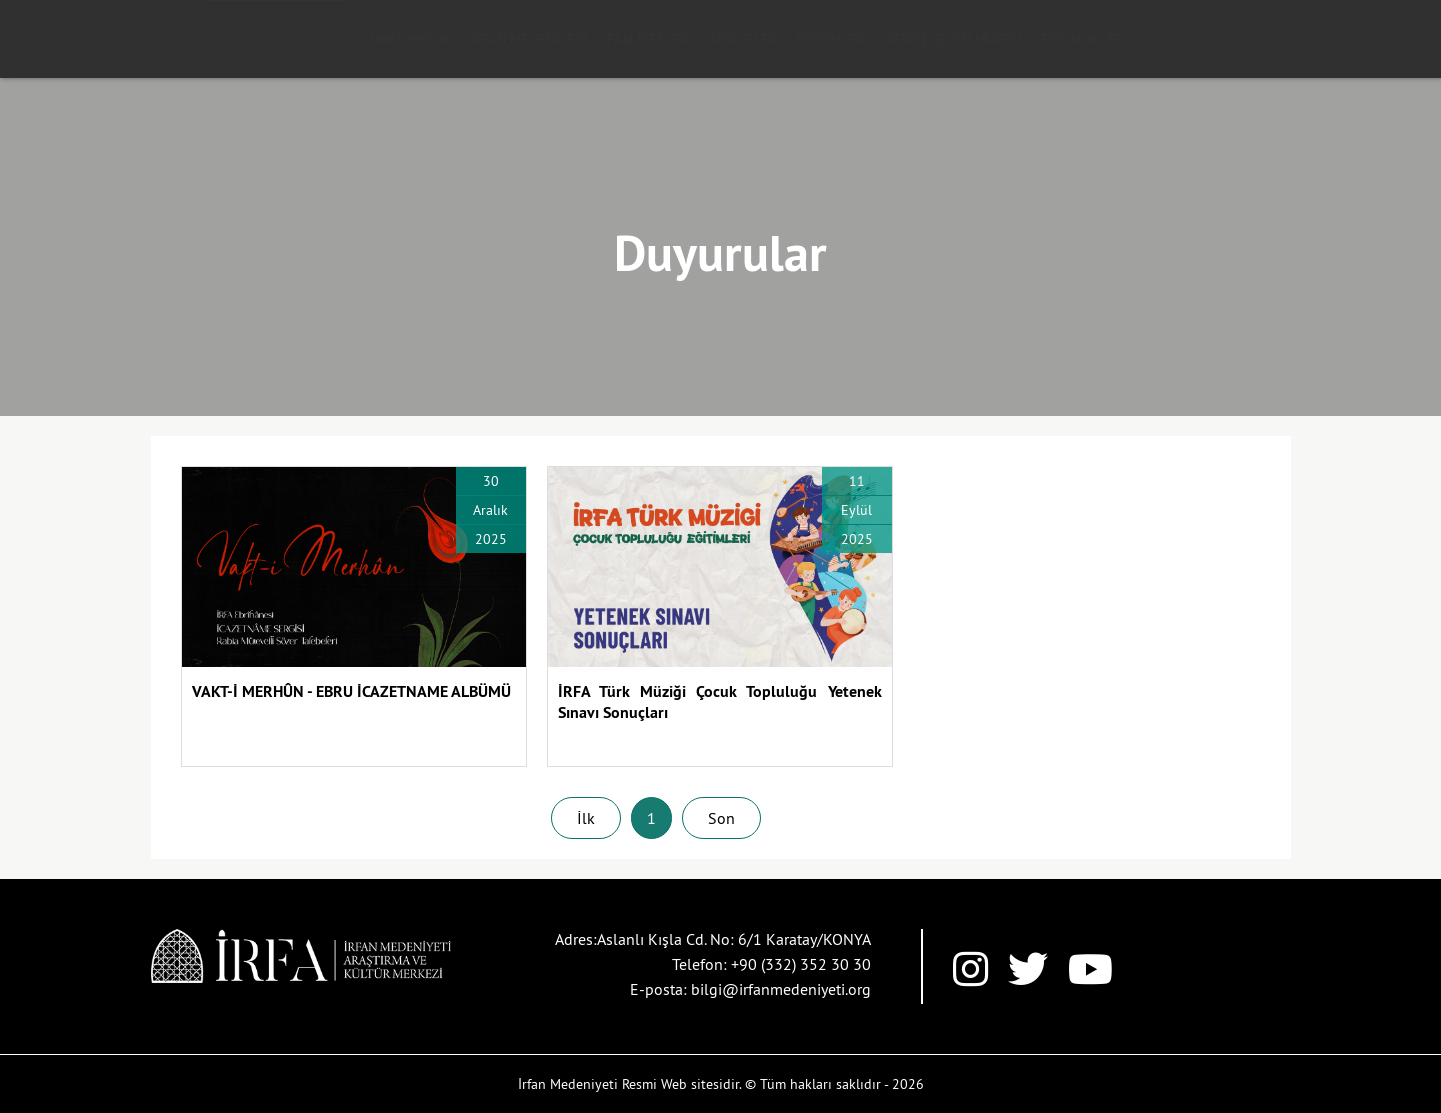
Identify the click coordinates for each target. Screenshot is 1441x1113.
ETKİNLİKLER (1082, 39)
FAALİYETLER (647, 39)
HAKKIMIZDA (410, 39)
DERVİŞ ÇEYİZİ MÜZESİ (953, 39)
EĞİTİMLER (830, 39)
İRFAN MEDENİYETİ (528, 39)
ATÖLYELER (742, 39)
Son (721, 818)
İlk (586, 818)
